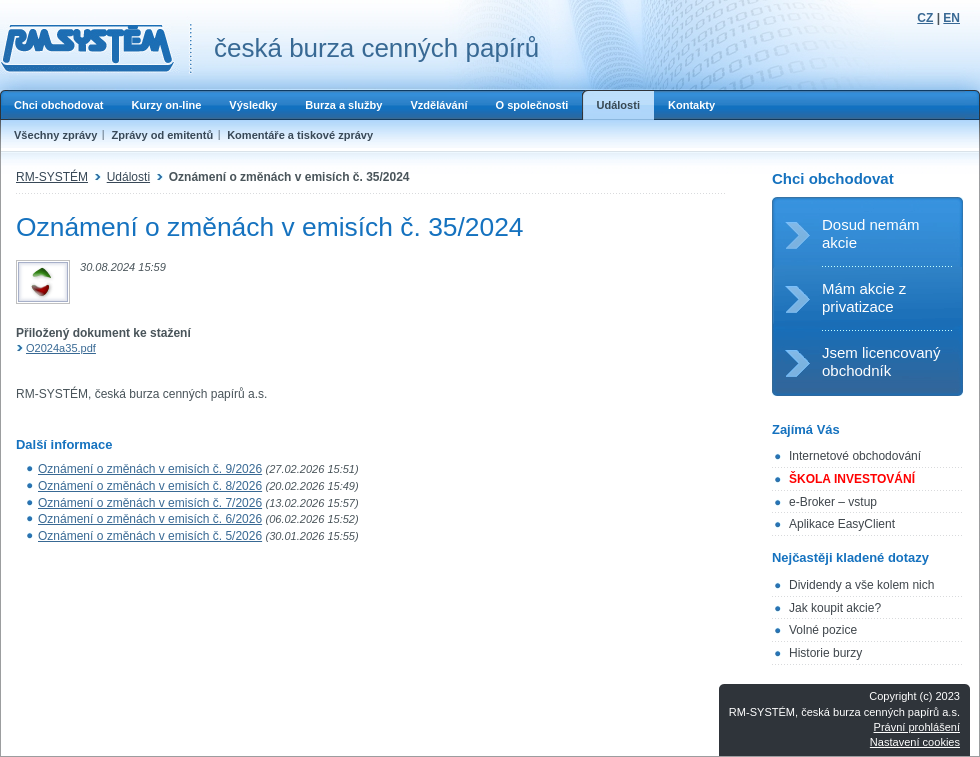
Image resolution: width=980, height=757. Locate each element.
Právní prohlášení (917, 727)
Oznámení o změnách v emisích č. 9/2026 (150, 469)
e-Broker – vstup (833, 502)
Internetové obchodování (855, 456)
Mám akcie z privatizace (864, 297)
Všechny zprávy (55, 135)
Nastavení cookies (915, 742)
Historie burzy (825, 653)
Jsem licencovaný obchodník (881, 361)
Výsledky (253, 105)
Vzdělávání (438, 105)
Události (618, 105)
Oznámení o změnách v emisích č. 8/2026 (150, 486)
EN (951, 18)
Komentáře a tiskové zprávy (300, 135)
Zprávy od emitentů (162, 135)
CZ (925, 18)
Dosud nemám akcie (871, 233)
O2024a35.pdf (61, 348)
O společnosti (531, 105)
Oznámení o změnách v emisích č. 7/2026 (150, 503)
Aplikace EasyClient (842, 524)
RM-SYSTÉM (52, 177)
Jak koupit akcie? (835, 608)
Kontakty (691, 105)
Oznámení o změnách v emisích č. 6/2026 (150, 519)
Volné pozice (823, 630)
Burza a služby (343, 105)
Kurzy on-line (166, 105)
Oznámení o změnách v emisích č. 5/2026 (150, 536)
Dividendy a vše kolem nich (861, 585)
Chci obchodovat (58, 105)
